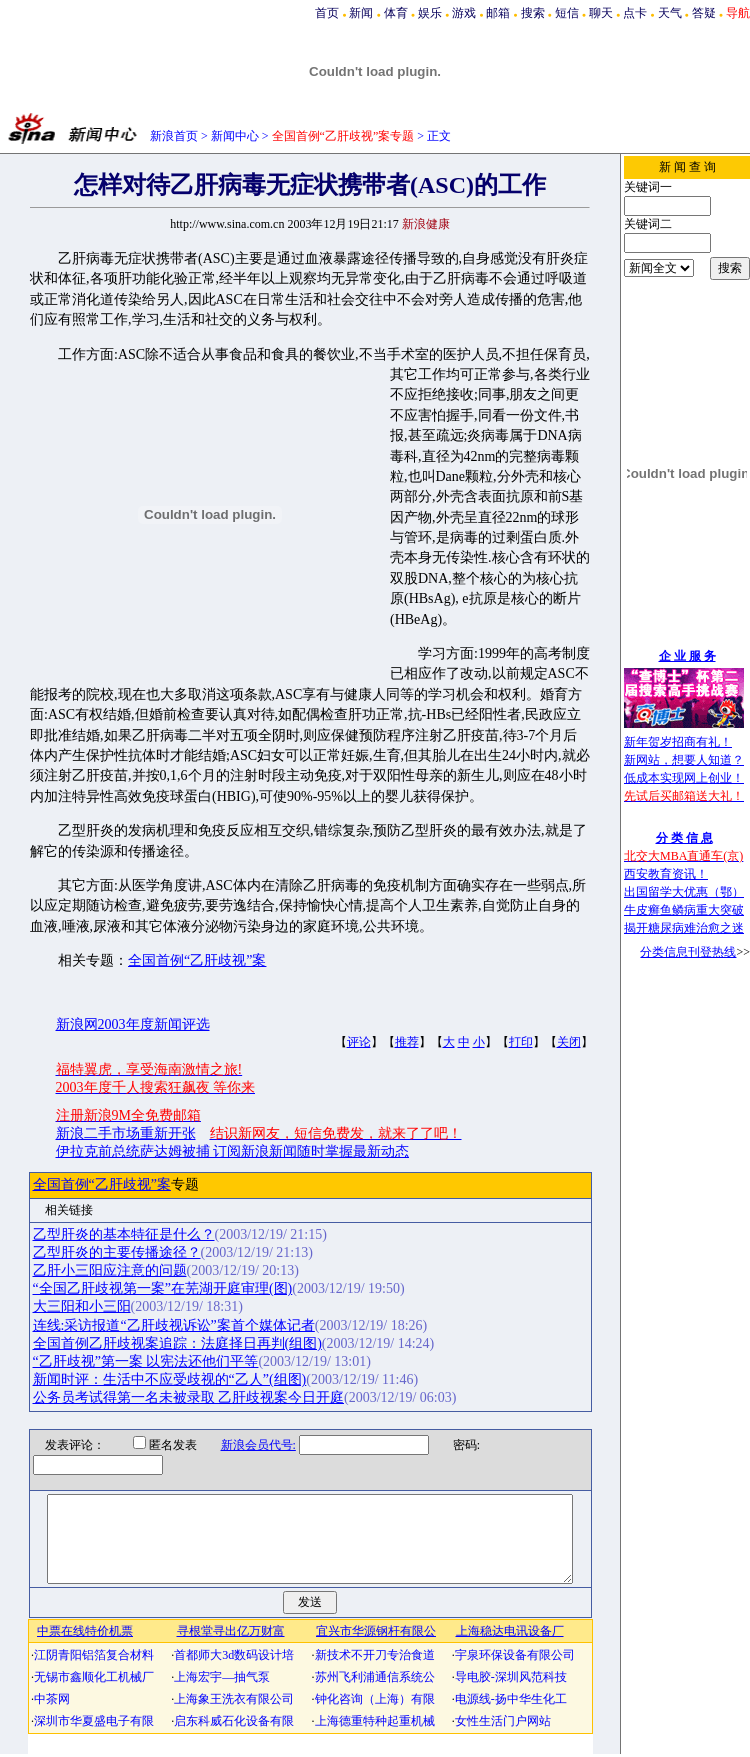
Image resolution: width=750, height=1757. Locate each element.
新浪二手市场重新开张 (126, 1133)
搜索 (533, 13)
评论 (359, 1042)
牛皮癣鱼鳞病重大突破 (684, 910)
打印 (521, 1042)
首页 (327, 13)
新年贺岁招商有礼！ (678, 742)
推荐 (407, 1042)
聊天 (601, 13)
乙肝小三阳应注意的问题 (110, 1270)
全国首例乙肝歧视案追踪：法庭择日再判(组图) (177, 1343)
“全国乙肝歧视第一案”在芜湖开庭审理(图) (163, 1288)
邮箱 (498, 13)
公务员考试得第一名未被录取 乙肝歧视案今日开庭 (189, 1397)
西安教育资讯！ (666, 874)
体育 (396, 13)
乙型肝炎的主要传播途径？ (117, 1252)
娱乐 (430, 13)
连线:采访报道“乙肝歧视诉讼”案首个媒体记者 (174, 1325)
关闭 (569, 1042)
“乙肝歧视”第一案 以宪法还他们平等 (146, 1361)
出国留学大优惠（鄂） (684, 892)
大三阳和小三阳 (82, 1306)
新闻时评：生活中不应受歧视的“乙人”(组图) (170, 1379)
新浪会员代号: (245, 1445)
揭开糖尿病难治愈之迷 (684, 928)
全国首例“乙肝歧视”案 (197, 960)
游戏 (464, 13)
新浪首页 (174, 136)
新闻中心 (235, 136)
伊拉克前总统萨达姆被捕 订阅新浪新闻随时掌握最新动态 (233, 1151)
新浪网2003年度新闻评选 (133, 1024)
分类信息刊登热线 (688, 952)
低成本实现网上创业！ (684, 778)
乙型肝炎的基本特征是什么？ (124, 1234)
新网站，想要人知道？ (684, 760)
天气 (670, 13)
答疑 (704, 13)
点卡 (635, 13)
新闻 (361, 13)
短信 (567, 13)
